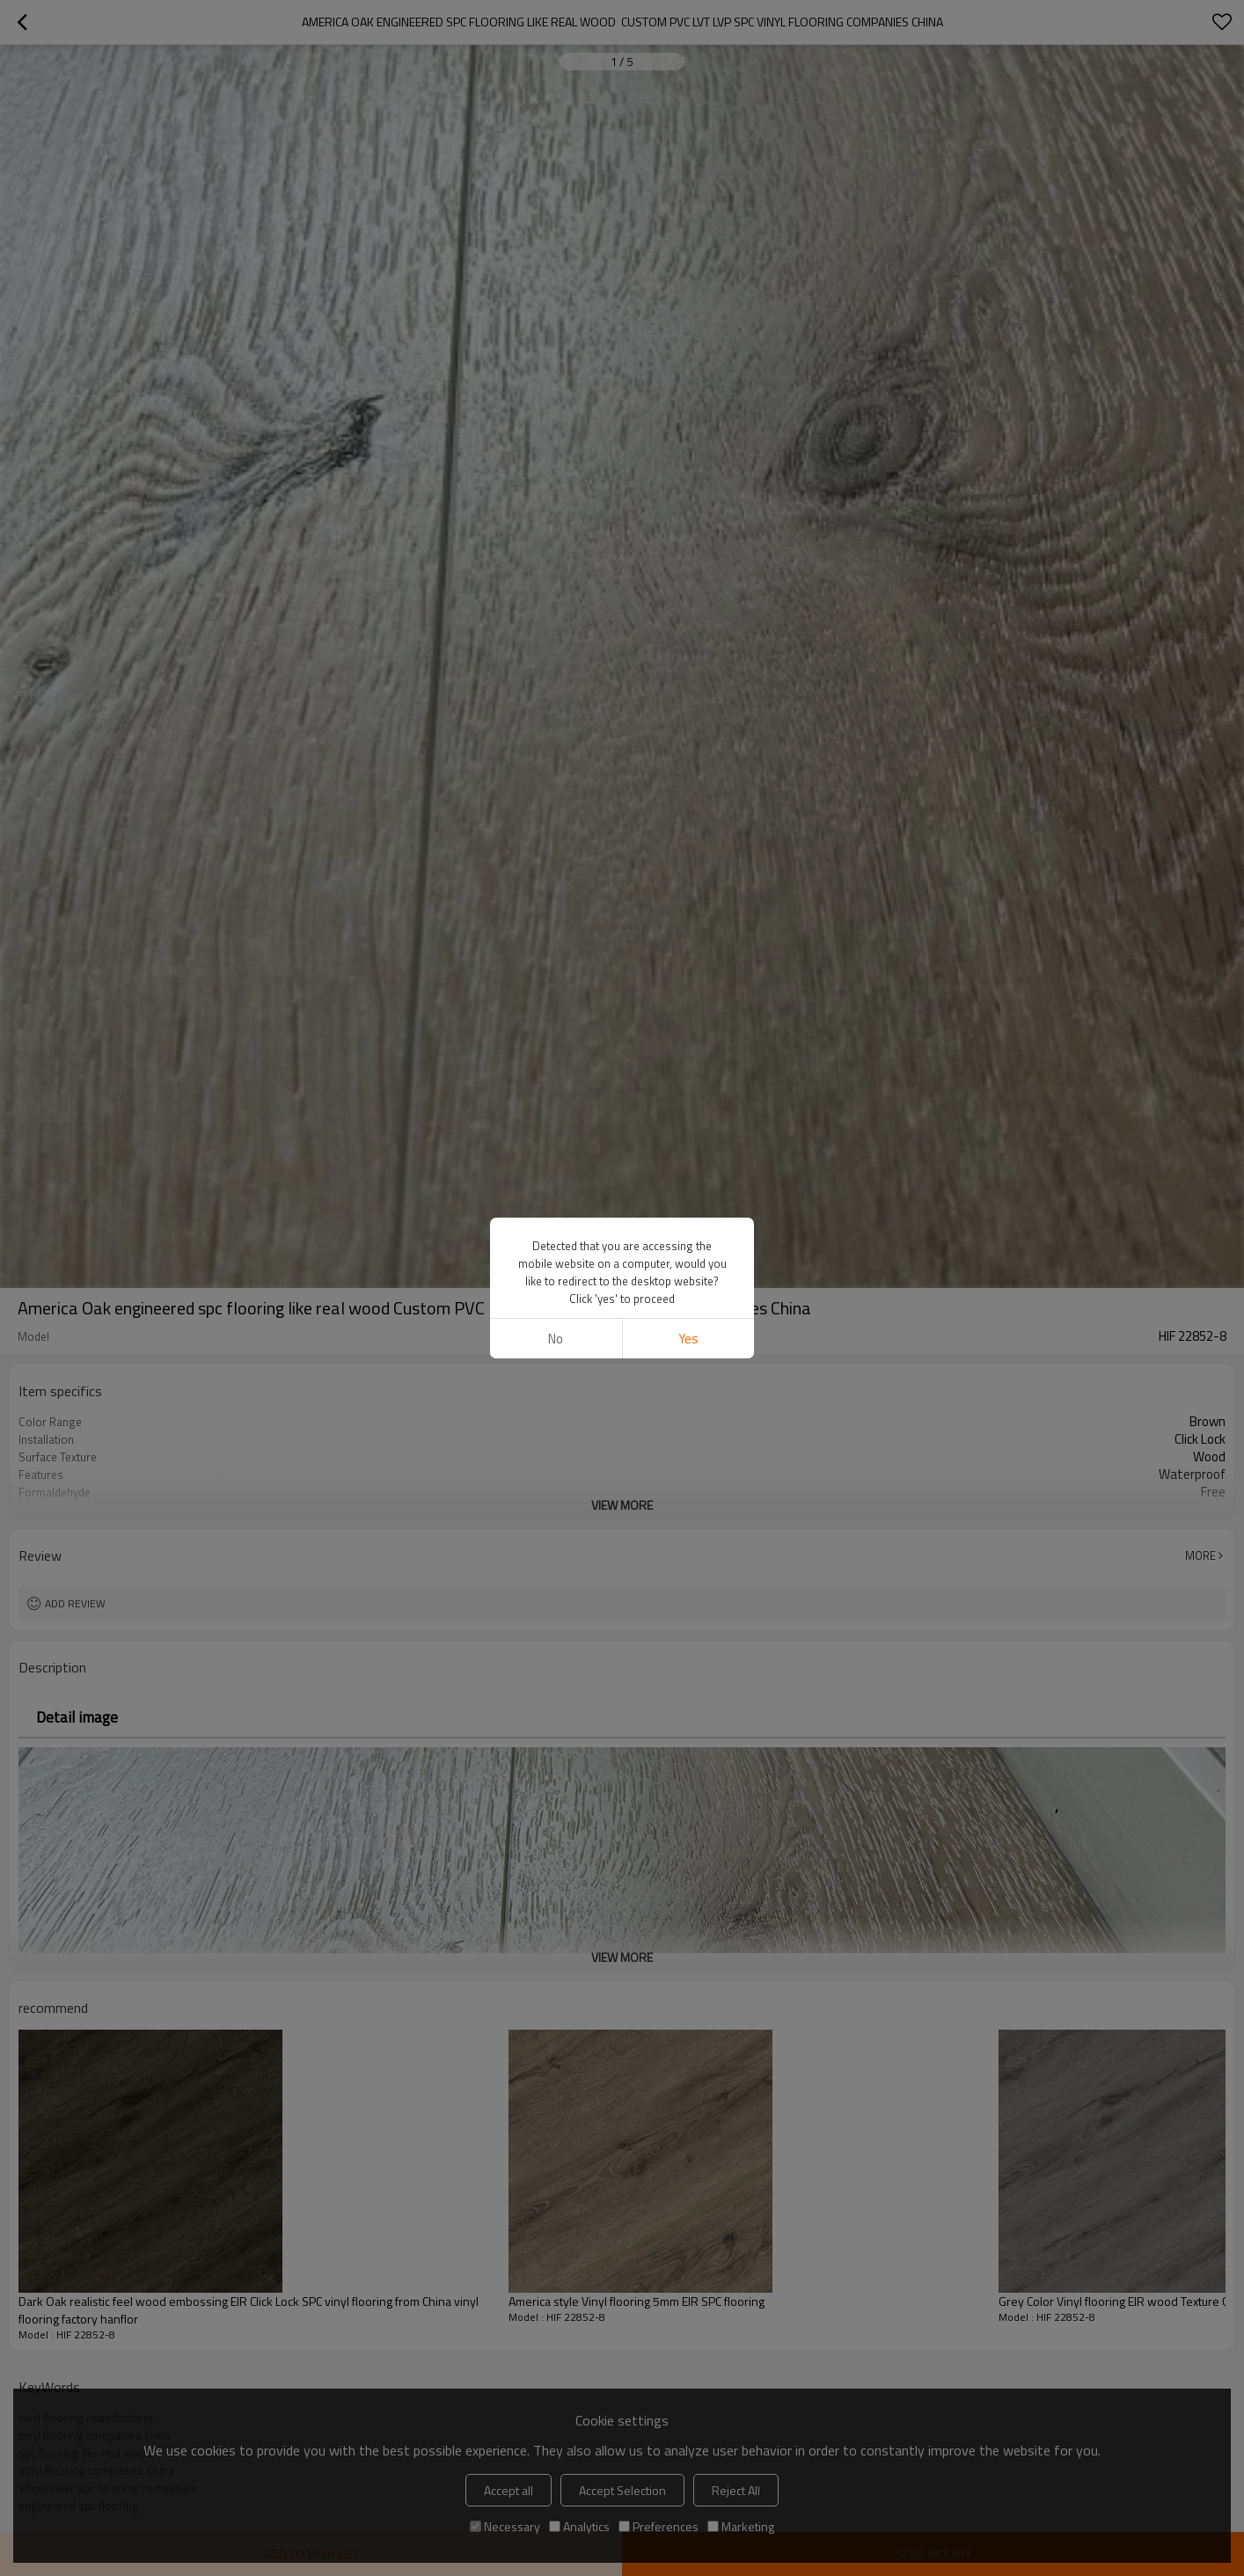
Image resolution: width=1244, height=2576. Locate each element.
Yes (688, 1338)
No (555, 1338)
